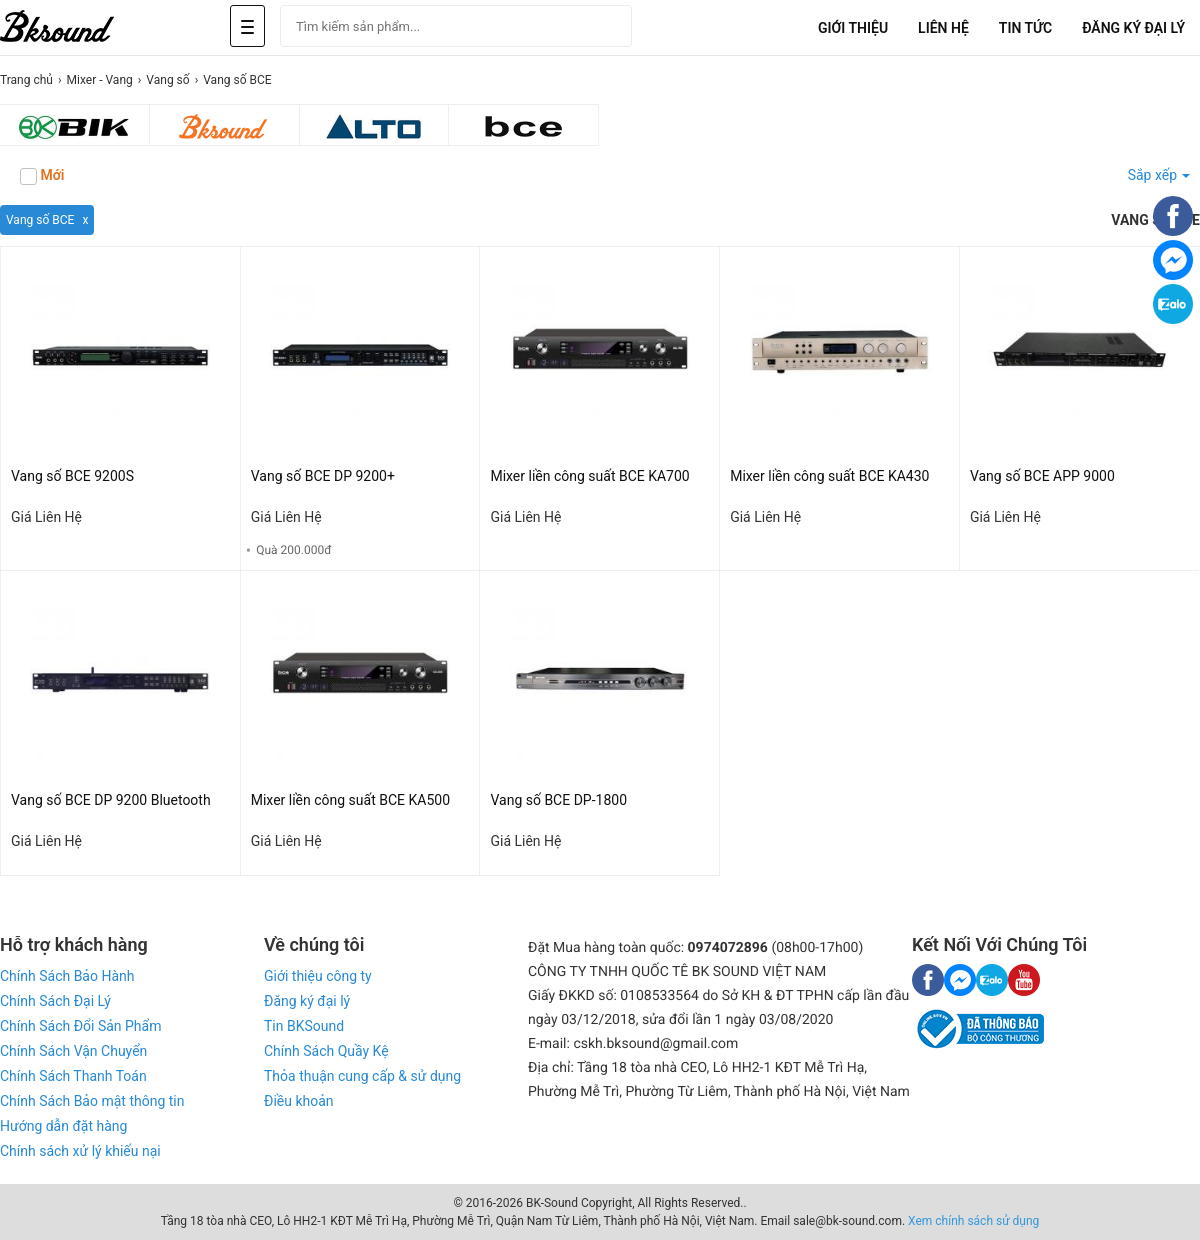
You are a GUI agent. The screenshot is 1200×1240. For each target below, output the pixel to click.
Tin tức (1025, 28)
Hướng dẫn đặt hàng (63, 1126)
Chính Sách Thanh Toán (73, 1076)
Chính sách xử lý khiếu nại (80, 1151)
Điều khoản (299, 1101)
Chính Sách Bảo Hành (67, 976)
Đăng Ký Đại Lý (1133, 28)
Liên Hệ (943, 28)
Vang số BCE (40, 220)
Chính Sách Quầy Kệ (326, 1051)
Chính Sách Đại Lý (55, 1001)
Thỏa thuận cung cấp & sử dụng (362, 1076)
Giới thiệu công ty (318, 976)
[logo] (80, 27)
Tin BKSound (304, 1026)
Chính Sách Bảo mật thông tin (92, 1101)
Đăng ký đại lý (307, 1001)
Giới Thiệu (853, 28)
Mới (42, 176)
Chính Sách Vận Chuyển (73, 1051)
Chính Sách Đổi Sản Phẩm (80, 1026)
